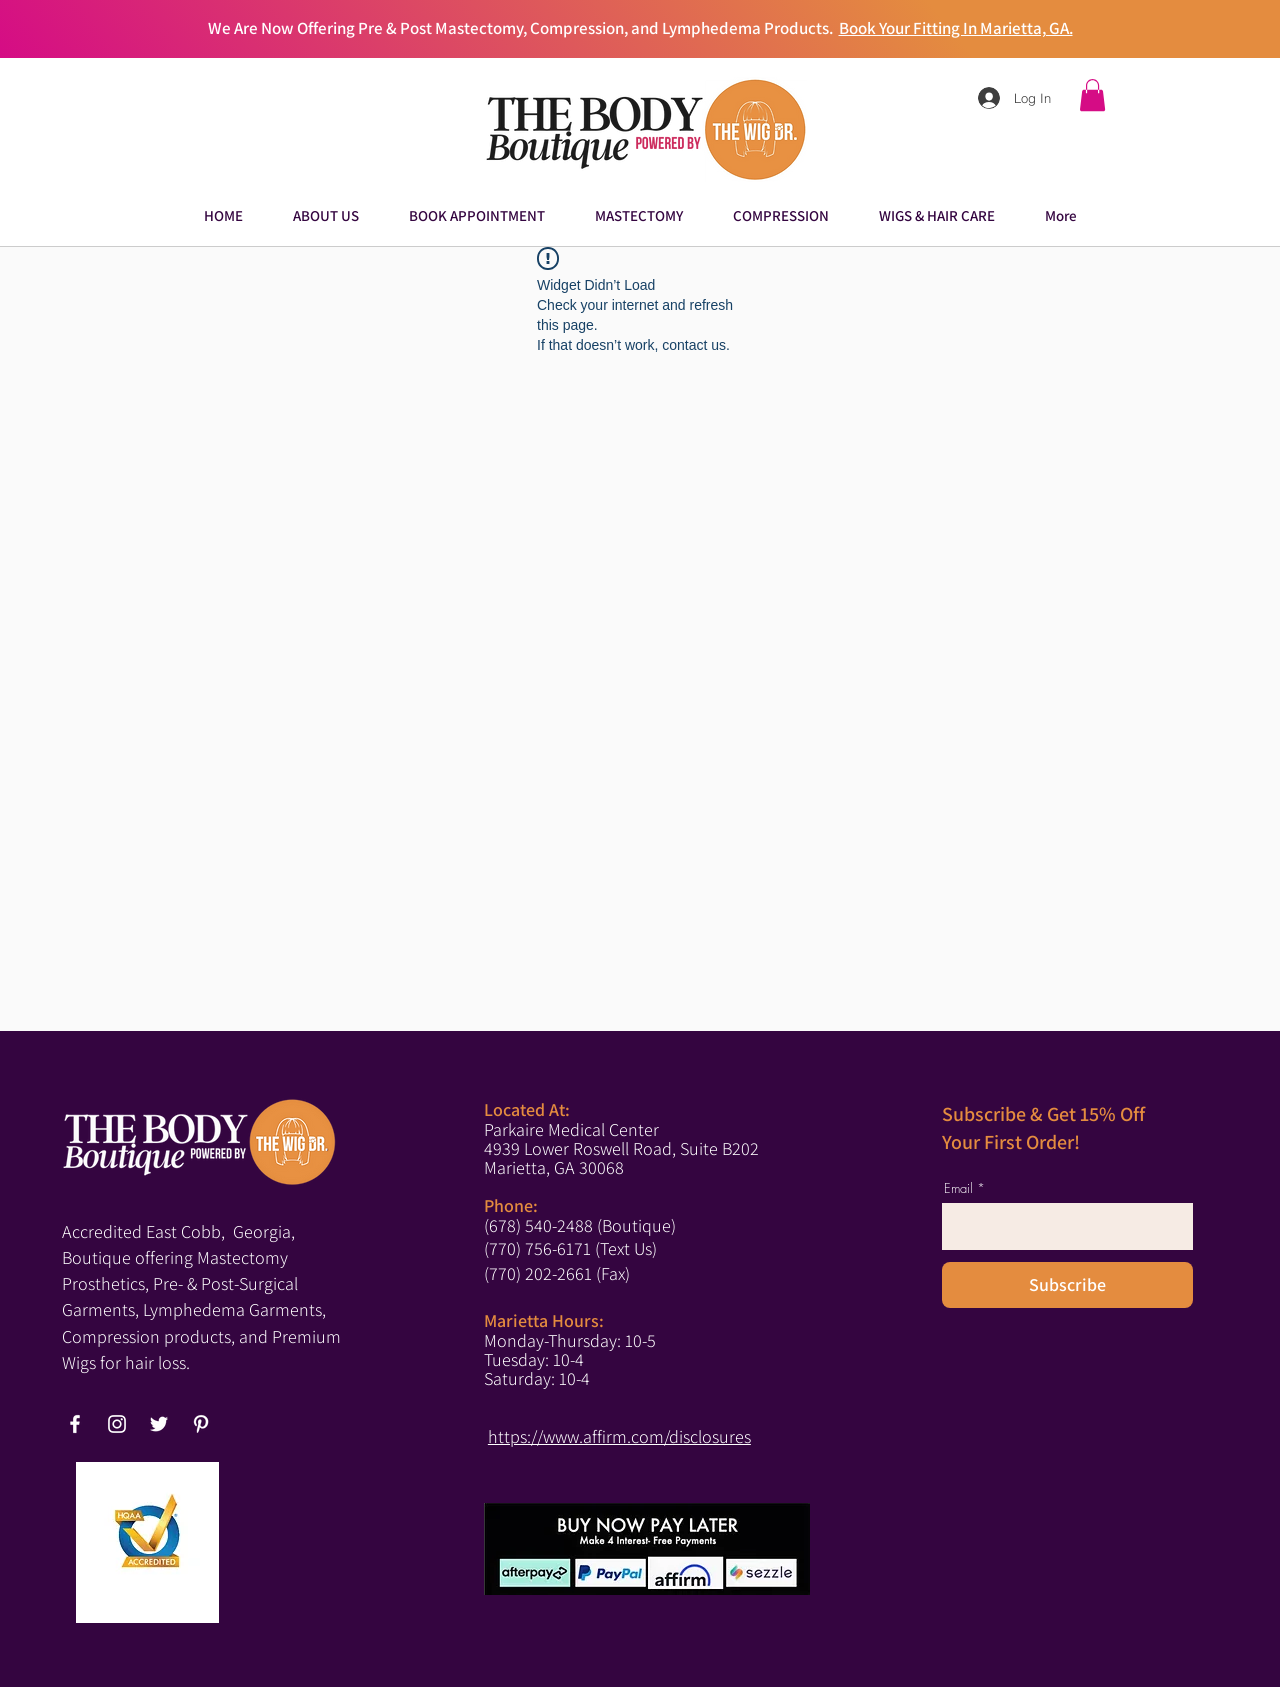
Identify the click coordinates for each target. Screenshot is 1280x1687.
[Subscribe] (1067, 1285)
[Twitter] (159, 1424)
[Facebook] (75, 1424)
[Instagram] (117, 1424)
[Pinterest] (201, 1424)
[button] (1092, 95)
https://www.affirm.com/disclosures (619, 1436)
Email (958, 1188)
